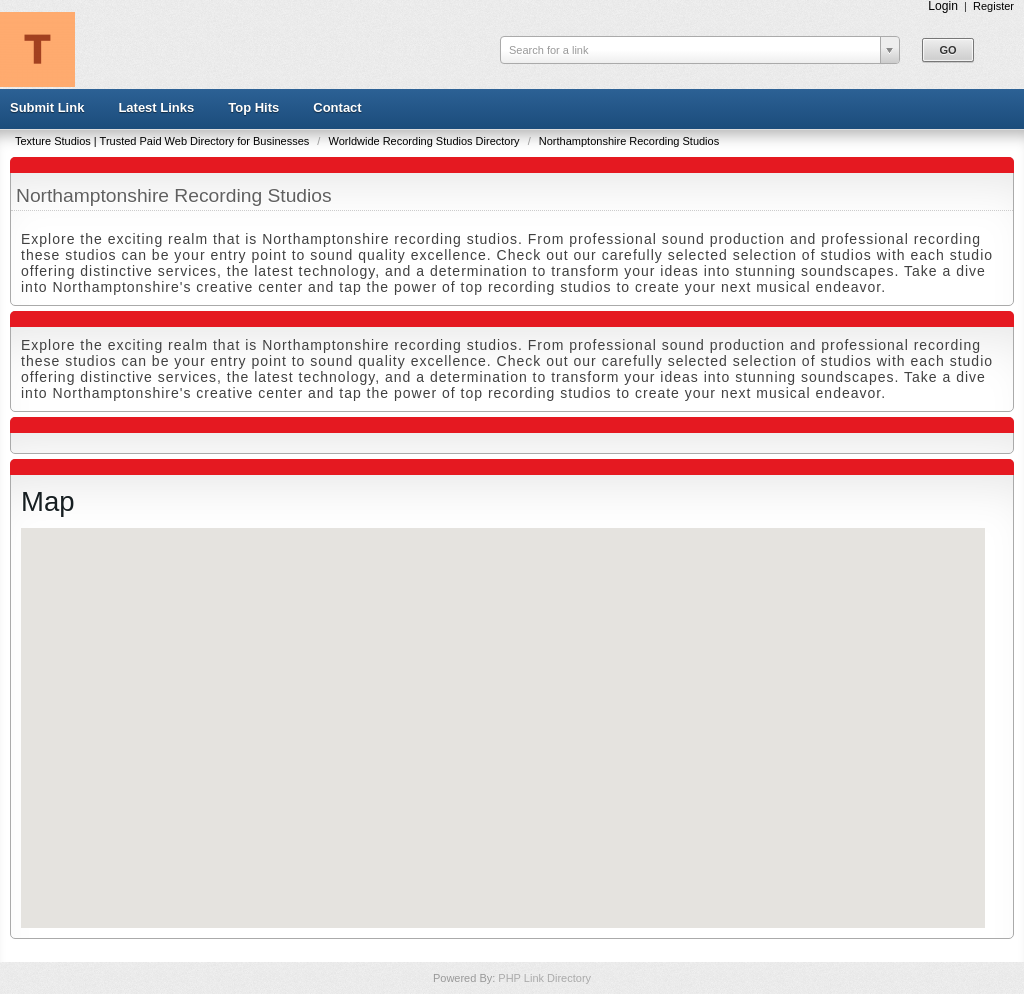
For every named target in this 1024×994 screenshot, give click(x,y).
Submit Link (47, 107)
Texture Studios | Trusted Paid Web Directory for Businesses (163, 141)
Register (993, 6)
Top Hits (253, 107)
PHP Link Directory (544, 978)
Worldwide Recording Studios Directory (425, 141)
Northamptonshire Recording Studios (629, 141)
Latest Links (156, 107)
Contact (337, 107)
